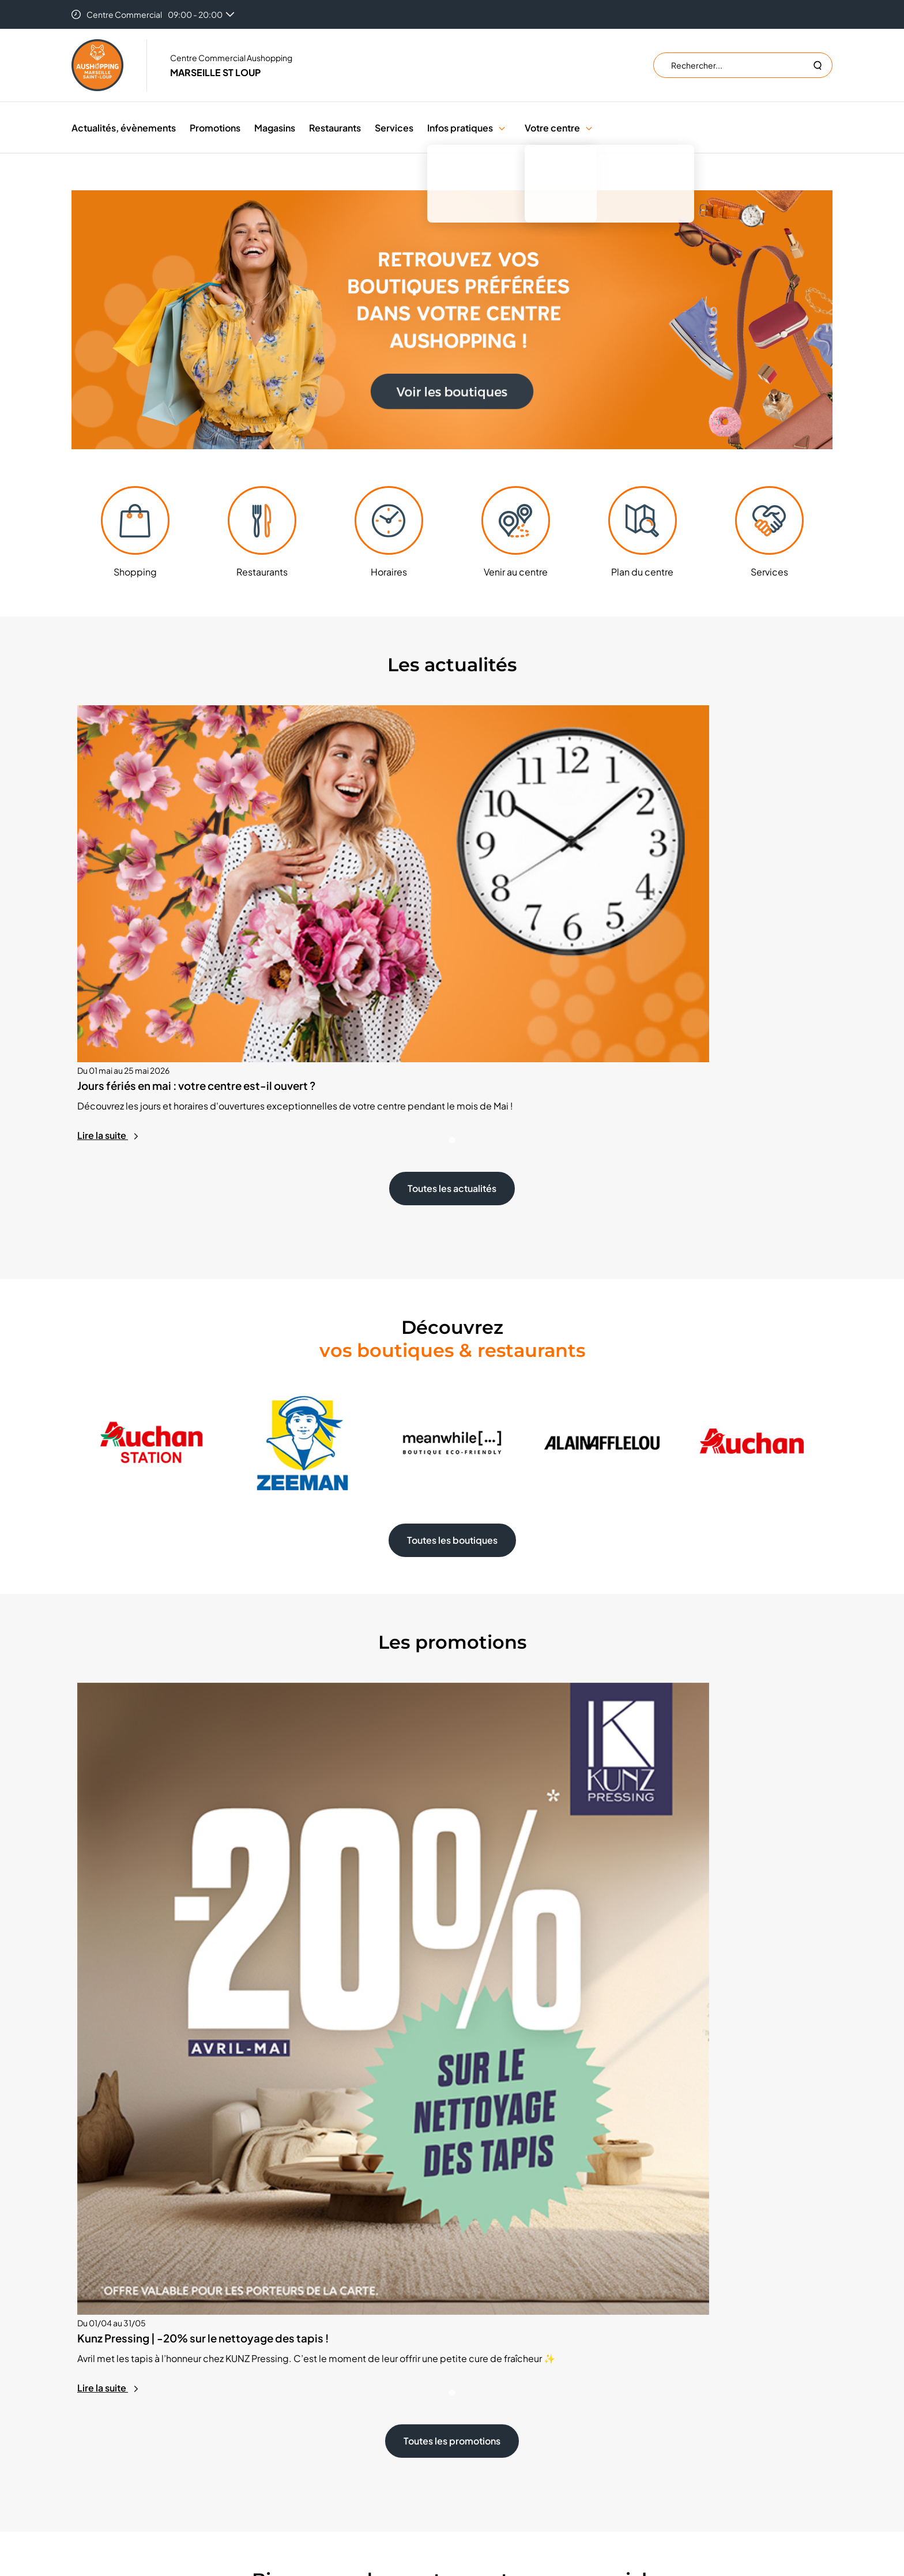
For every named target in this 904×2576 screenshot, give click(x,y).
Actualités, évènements (123, 128)
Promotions (215, 128)
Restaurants (335, 128)
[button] (502, 128)
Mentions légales (500, 2421)
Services (394, 128)
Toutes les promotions (452, 1893)
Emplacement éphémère (322, 2351)
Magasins (274, 128)
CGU (477, 2403)
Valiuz (558, 2483)
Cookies (484, 2369)
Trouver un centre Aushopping (524, 2351)
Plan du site (489, 2455)
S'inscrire (685, 2377)
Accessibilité (492, 2438)
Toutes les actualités (452, 1000)
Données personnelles (510, 2386)
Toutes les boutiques (452, 1351)
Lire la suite (108, 946)
